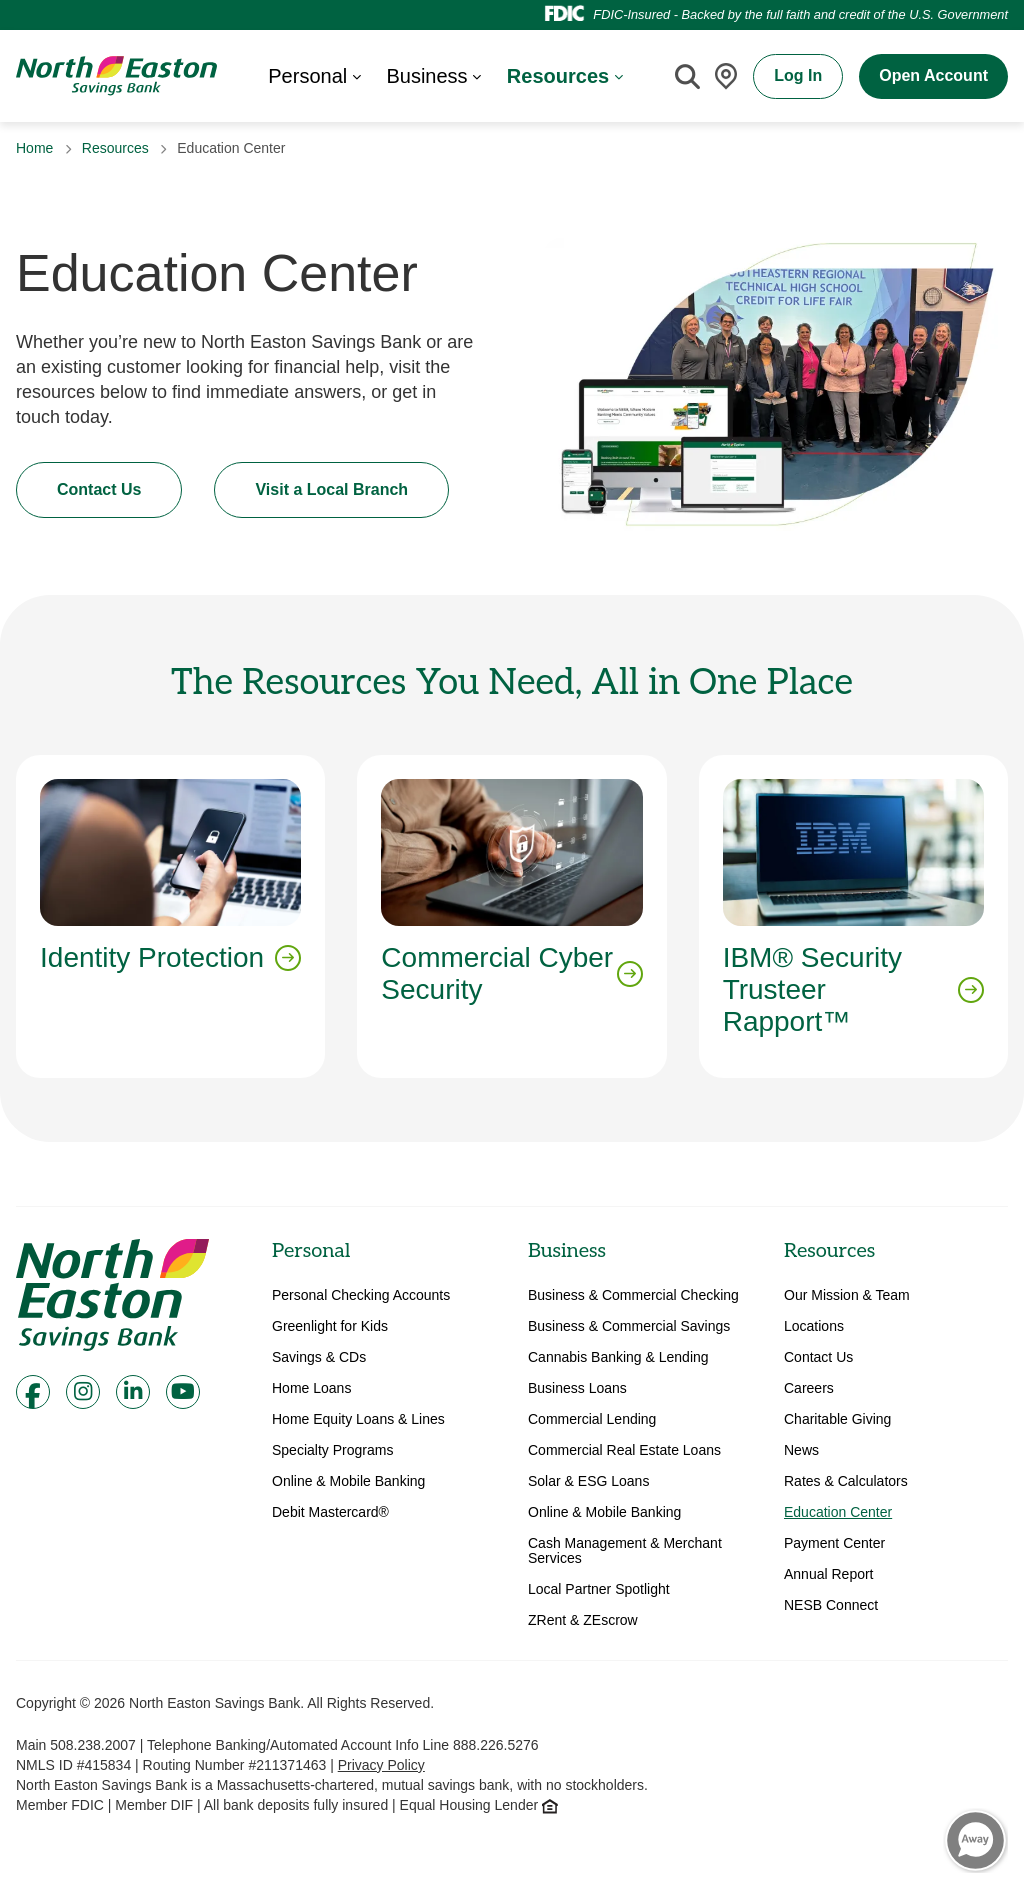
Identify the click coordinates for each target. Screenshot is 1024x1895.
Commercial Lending (592, 1419)
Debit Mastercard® (330, 1512)
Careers (809, 1388)
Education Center (838, 1512)
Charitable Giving (837, 1419)
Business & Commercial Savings (629, 1326)
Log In (798, 75)
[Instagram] (83, 1392)
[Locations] (726, 76)
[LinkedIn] (133, 1392)
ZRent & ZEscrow (583, 1620)
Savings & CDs (319, 1357)
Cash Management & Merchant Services (625, 1551)
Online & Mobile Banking (348, 1481)
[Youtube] (183, 1392)
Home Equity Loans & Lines (358, 1419)
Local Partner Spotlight (599, 1589)
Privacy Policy (381, 1765)
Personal (311, 1251)
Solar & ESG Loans (588, 1481)
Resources (115, 148)
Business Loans (577, 1388)
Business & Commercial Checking (633, 1295)
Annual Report (829, 1574)
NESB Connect (831, 1605)
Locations (814, 1326)
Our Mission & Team (847, 1295)
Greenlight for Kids (330, 1326)
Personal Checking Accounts (361, 1295)
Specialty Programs (332, 1450)
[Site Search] (687, 76)
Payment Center (834, 1543)
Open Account (933, 75)
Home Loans (311, 1388)
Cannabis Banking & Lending (618, 1357)
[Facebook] (33, 1392)
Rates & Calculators (846, 1481)
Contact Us (99, 489)
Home (34, 148)
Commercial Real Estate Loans (624, 1450)
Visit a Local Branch (331, 489)
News (801, 1450)
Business (567, 1251)
